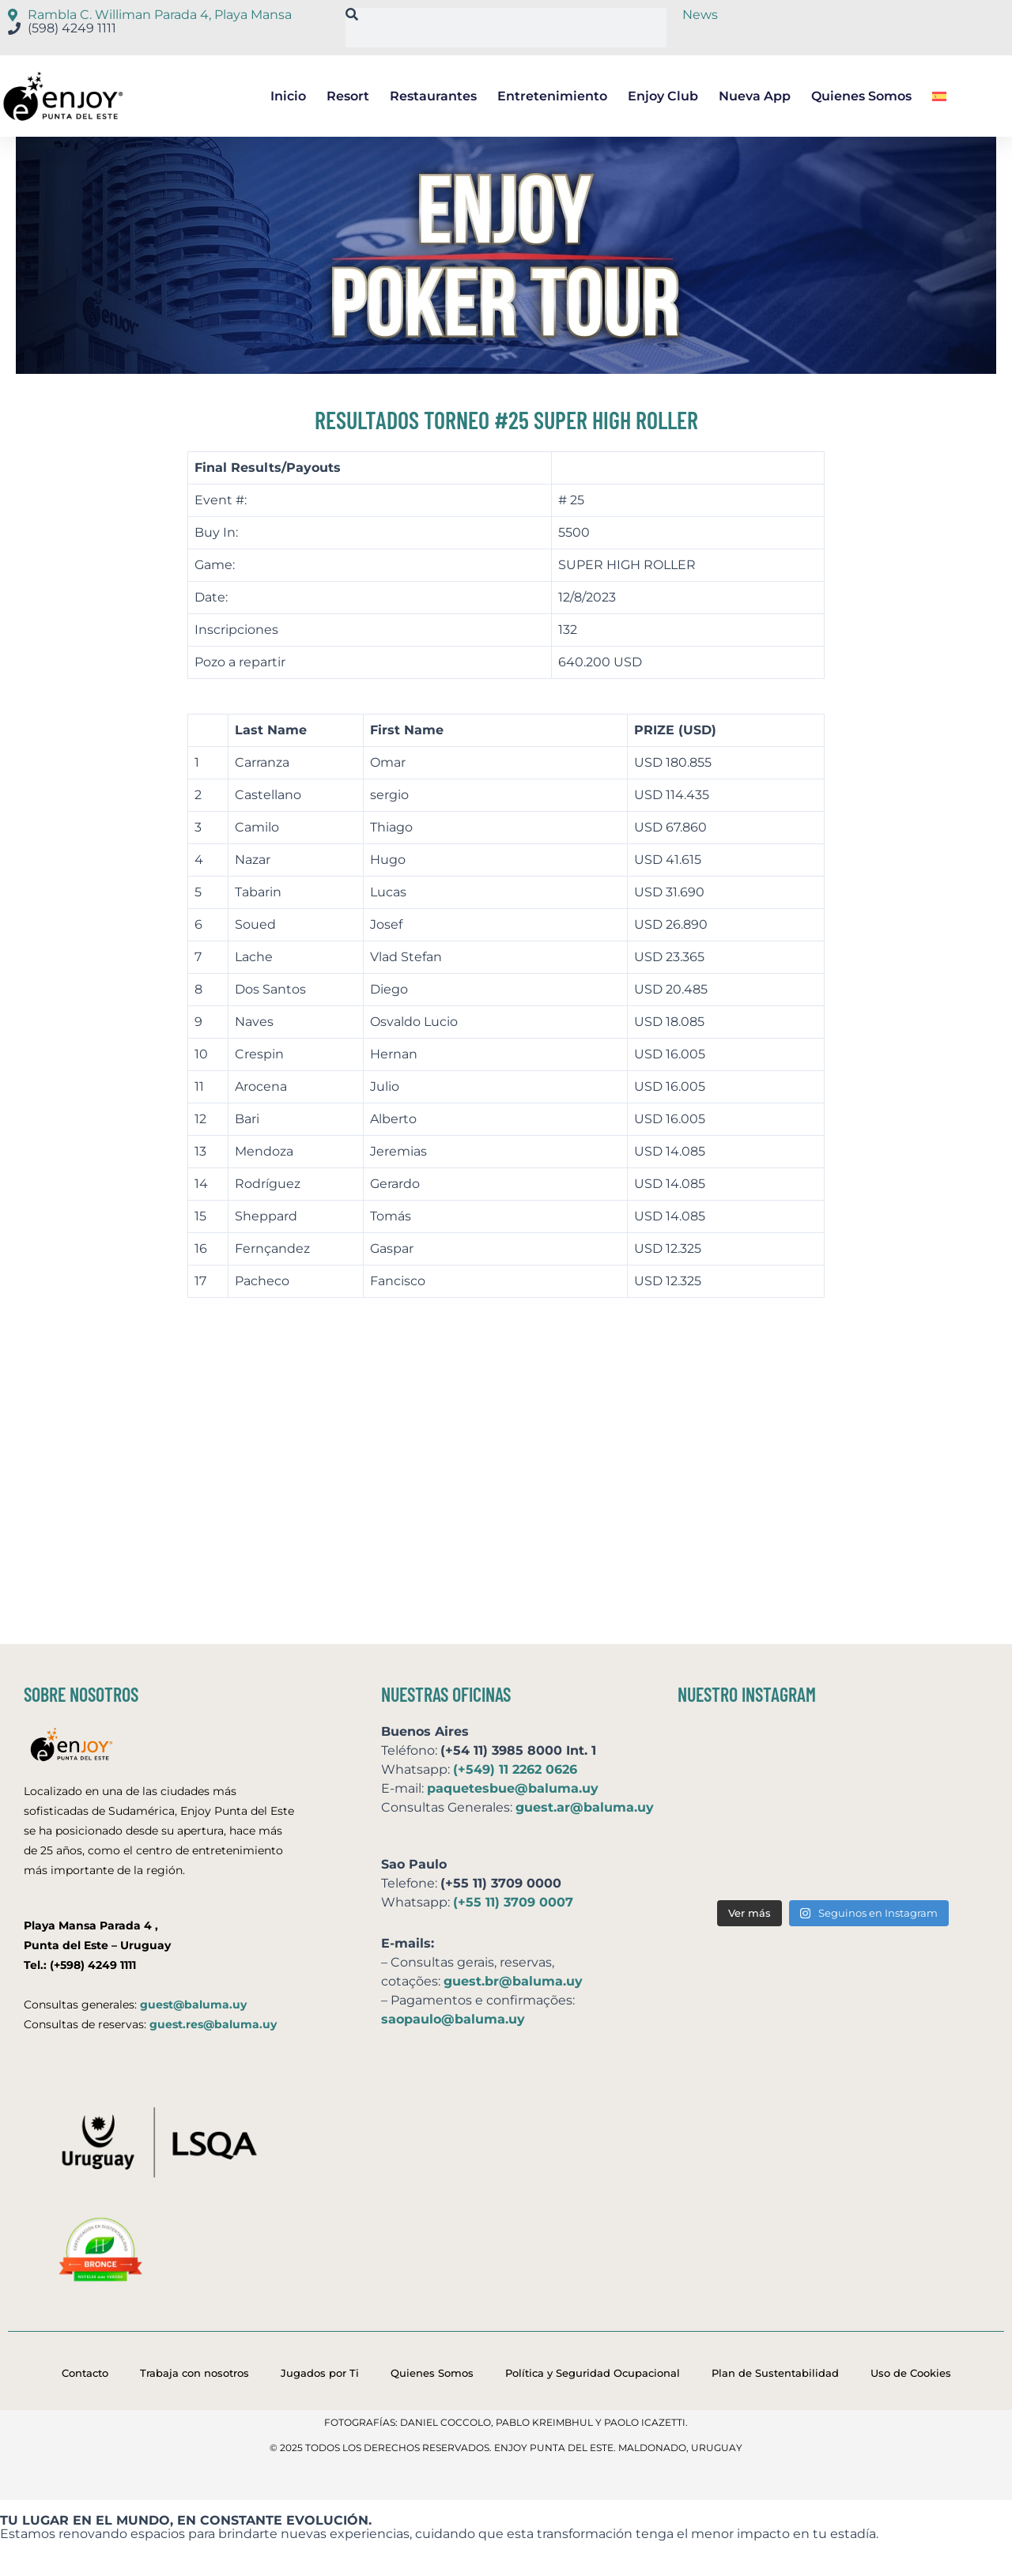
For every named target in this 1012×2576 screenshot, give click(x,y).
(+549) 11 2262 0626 (515, 1769)
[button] (939, 96)
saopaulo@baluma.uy (453, 2019)
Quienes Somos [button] (861, 96)
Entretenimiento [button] (552, 96)
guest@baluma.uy (193, 2004)
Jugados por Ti (320, 2373)
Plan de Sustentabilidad (775, 2373)
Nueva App (755, 96)
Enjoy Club (663, 96)
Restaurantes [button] (433, 96)
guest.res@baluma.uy (213, 2024)
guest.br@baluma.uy (513, 1981)
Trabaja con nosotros (194, 2373)
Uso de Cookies (910, 2373)
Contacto (85, 2373)
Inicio (288, 96)
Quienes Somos (432, 2373)
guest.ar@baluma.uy (584, 1807)
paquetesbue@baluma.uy (513, 1788)
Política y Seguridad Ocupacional (592, 2373)
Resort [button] (348, 96)
